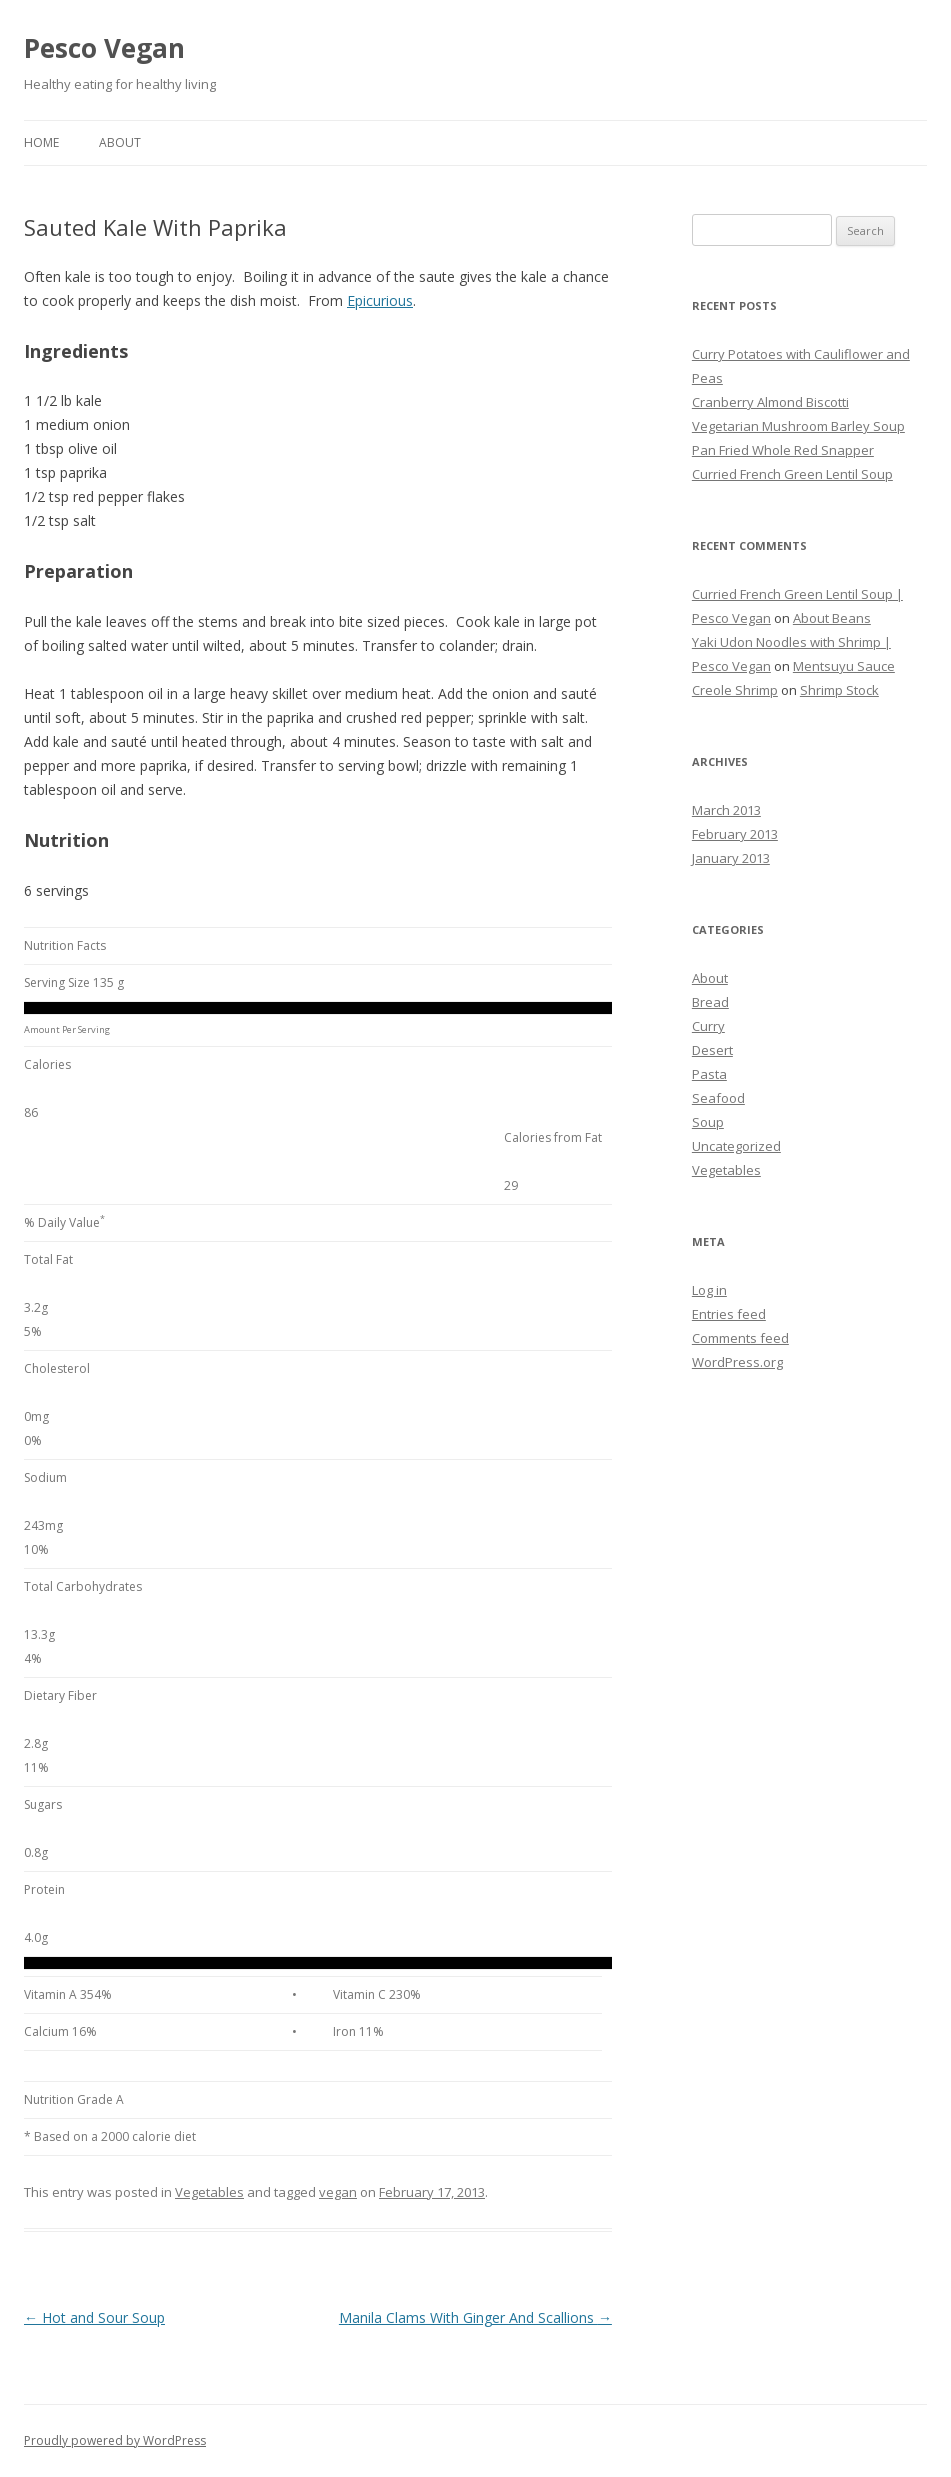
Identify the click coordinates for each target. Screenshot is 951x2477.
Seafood (718, 1098)
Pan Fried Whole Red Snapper (783, 450)
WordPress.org (737, 1362)
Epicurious (380, 300)
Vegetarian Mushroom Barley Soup (798, 426)
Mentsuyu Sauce (844, 666)
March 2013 (726, 810)
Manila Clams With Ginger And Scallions (475, 2317)
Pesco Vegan (104, 48)
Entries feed (729, 1314)
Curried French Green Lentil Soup (792, 474)
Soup (708, 1122)
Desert (712, 1050)
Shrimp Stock (839, 690)
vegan (338, 2192)
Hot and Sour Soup (94, 2317)
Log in (709, 1290)
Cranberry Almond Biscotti (770, 402)
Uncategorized (736, 1146)
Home (41, 142)
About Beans (832, 618)
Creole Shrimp (735, 690)
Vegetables (209, 2192)
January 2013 (731, 858)
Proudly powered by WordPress (115, 2440)
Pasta (709, 1074)
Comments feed (740, 1338)
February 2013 (735, 834)
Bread (710, 1002)
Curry (708, 1026)
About (120, 142)
